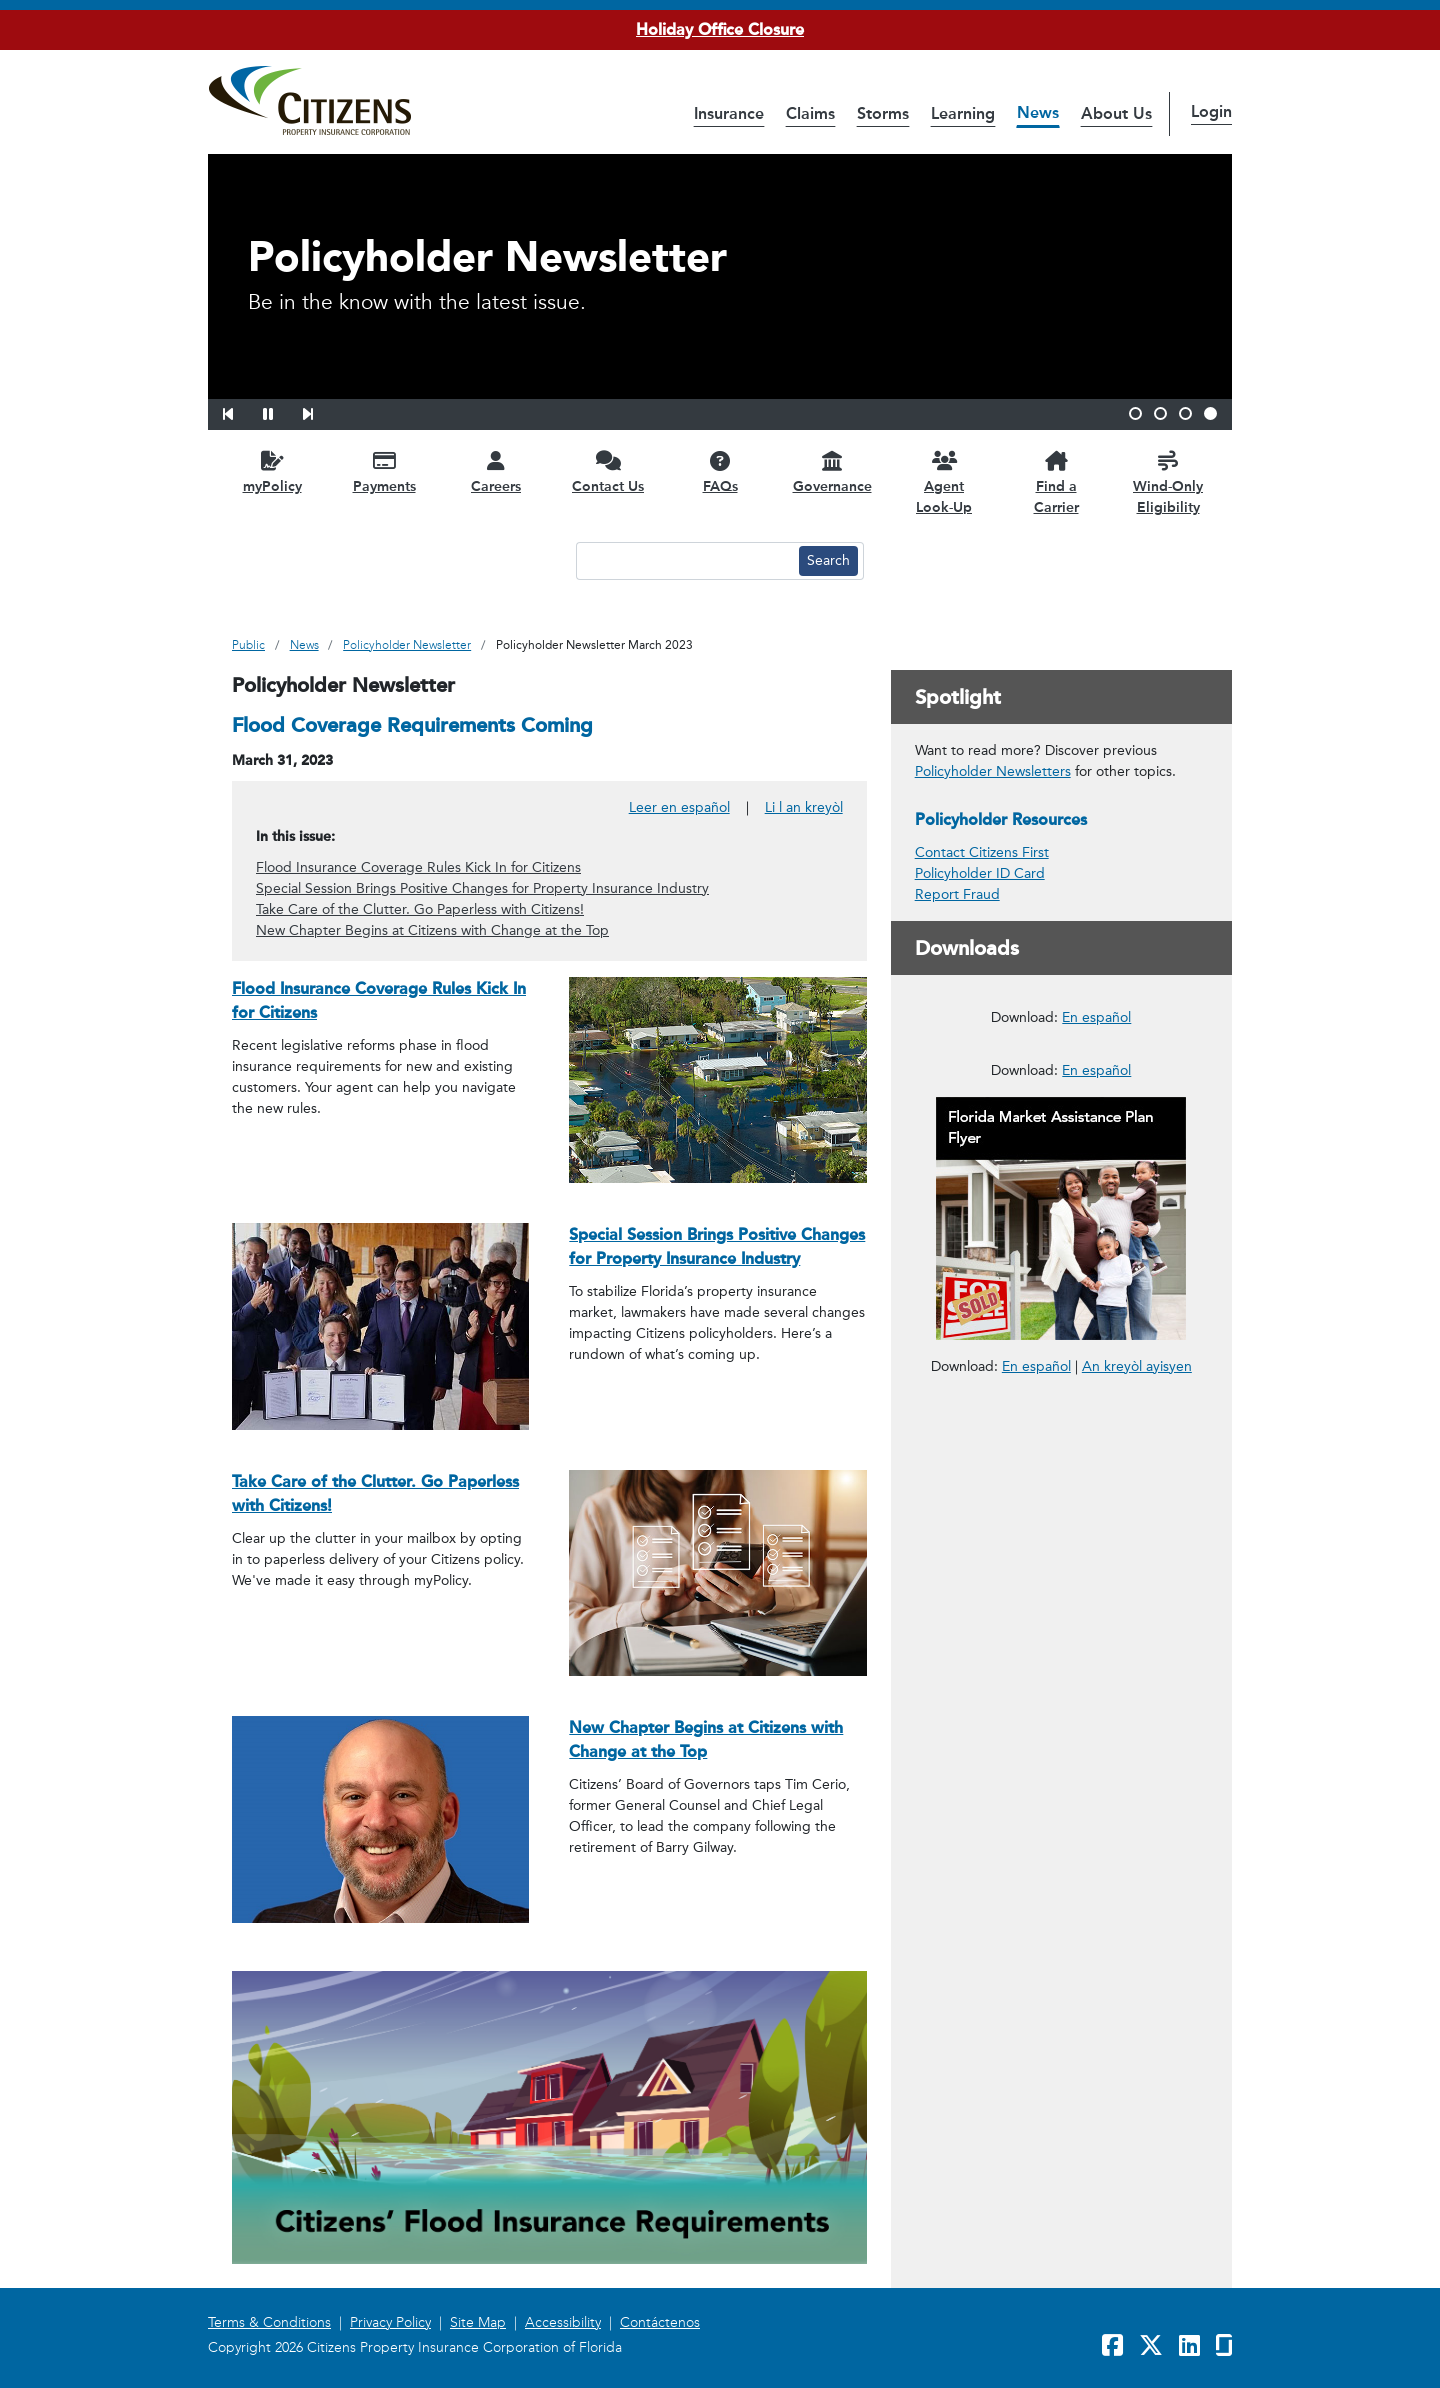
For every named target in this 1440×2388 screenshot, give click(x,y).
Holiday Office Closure (720, 29)
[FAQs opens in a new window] (720, 471)
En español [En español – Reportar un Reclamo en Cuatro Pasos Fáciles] (1096, 1556)
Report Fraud (957, 894)
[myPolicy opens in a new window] (272, 471)
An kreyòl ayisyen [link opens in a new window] (1137, 1852)
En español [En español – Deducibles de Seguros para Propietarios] (1096, 1260)
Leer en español (679, 807)
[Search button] (828, 561)
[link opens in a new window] (1061, 1112)
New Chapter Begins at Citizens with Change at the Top (432, 930)
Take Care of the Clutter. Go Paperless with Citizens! (420, 909)
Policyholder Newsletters (993, 771)
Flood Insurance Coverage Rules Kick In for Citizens (418, 867)
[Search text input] (685, 561)
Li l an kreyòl (804, 807)
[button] (241, 411)
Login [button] (1211, 111)
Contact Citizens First (982, 852)
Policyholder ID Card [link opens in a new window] (980, 873)
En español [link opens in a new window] (1036, 1851)
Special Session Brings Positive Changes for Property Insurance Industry (482, 888)
